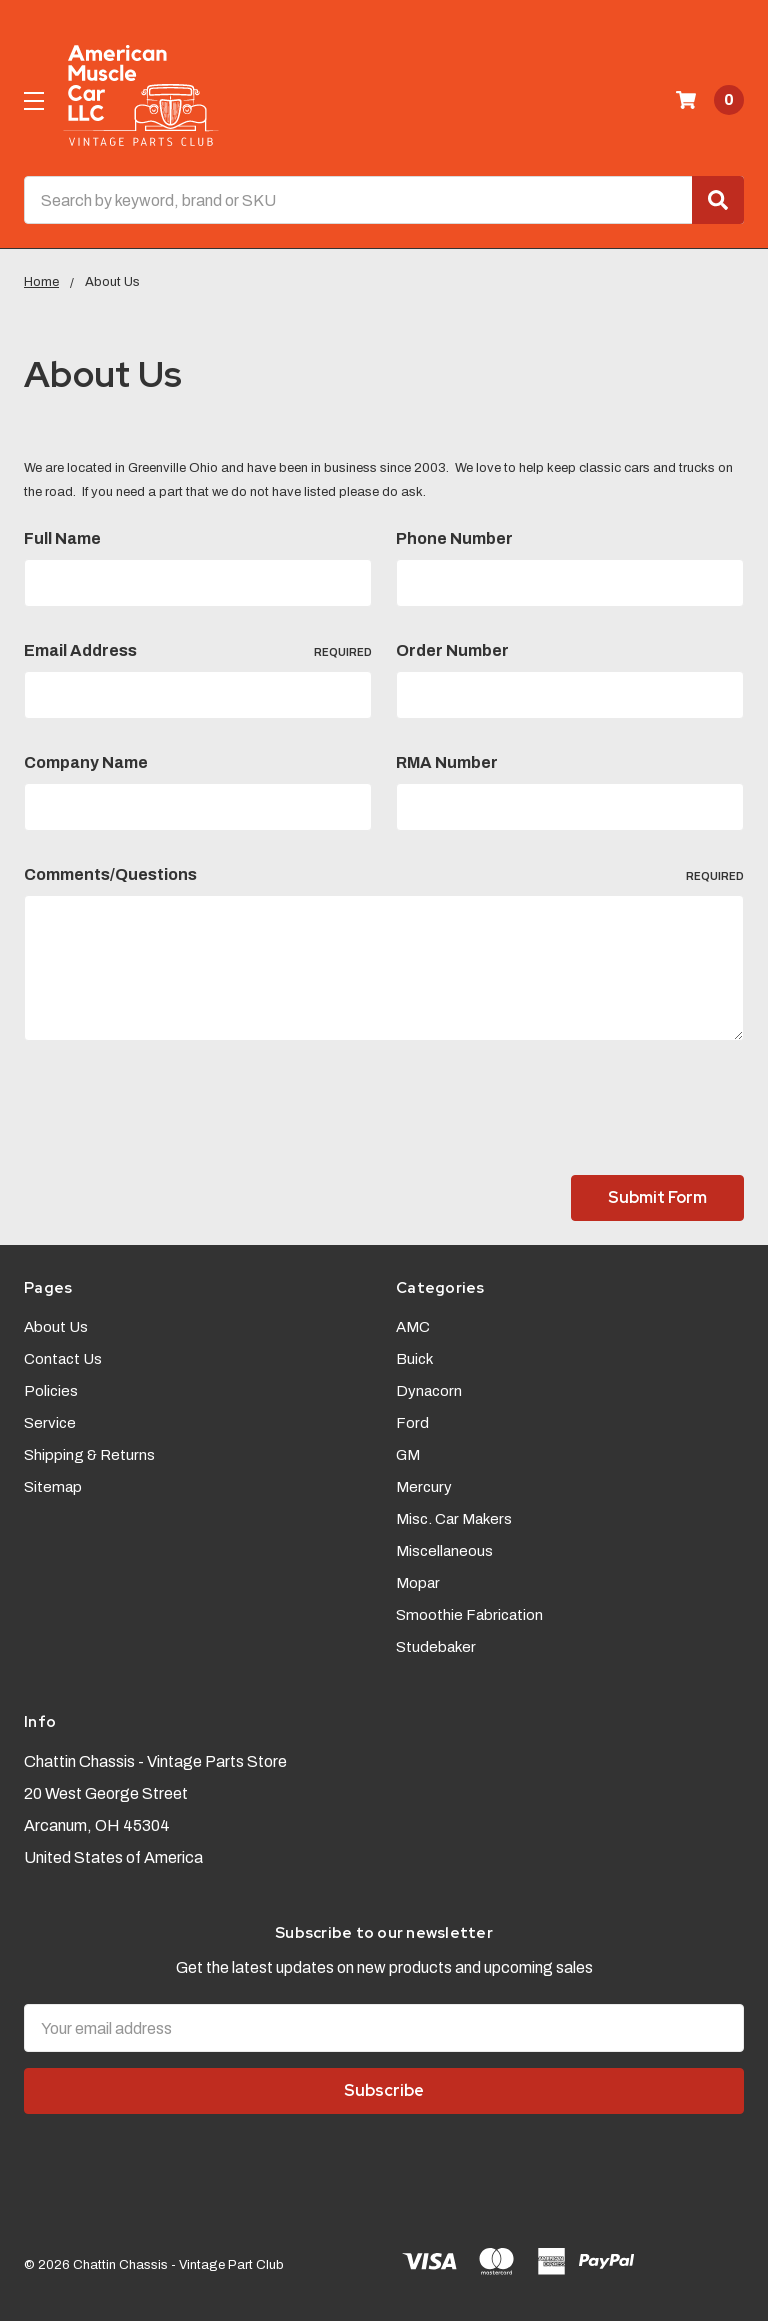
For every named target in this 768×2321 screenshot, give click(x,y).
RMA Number (447, 762)
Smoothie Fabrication (469, 1615)
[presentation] (176, 1112)
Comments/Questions (384, 875)
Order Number (452, 650)
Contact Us (63, 1359)
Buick (414, 1359)
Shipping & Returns (89, 1455)
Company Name (86, 762)
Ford (412, 1423)
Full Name (62, 538)
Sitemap (53, 1487)
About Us (56, 1327)
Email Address (198, 651)
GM (408, 1455)
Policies (51, 1391)
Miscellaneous (444, 1551)
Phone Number (454, 538)
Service (50, 1423)
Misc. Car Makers (454, 1519)
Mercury (424, 1487)
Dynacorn (429, 1391)
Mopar (418, 1583)
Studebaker (436, 1647)
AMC (413, 1327)
